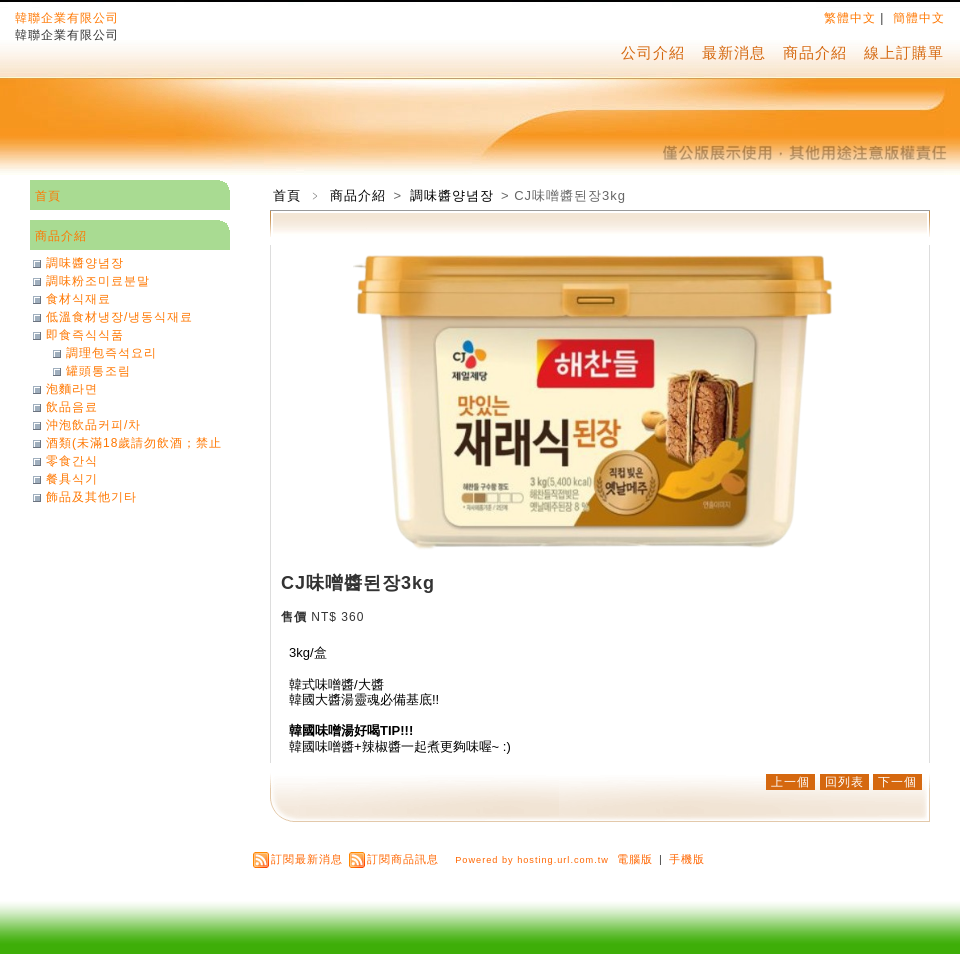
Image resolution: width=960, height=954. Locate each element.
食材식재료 (78, 299)
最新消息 (734, 52)
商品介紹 (815, 52)
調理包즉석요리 (111, 353)
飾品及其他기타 (91, 497)
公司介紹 (653, 52)
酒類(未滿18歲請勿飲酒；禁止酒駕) (134, 443)
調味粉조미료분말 (98, 281)
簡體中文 (919, 18)
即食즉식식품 (85, 335)
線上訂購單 (904, 52)
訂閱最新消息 (307, 859)
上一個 (790, 782)
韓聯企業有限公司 (67, 18)
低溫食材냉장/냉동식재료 (119, 317)
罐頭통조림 (98, 371)
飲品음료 (72, 407)
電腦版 (635, 859)
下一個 (897, 782)
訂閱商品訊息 (403, 859)
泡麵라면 (72, 389)
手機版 (687, 859)
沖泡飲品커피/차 (93, 425)
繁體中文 (850, 18)
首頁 (287, 195)
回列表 (844, 782)
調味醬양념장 (454, 195)
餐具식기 (72, 479)
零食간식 (72, 461)
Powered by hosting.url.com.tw (532, 860)
